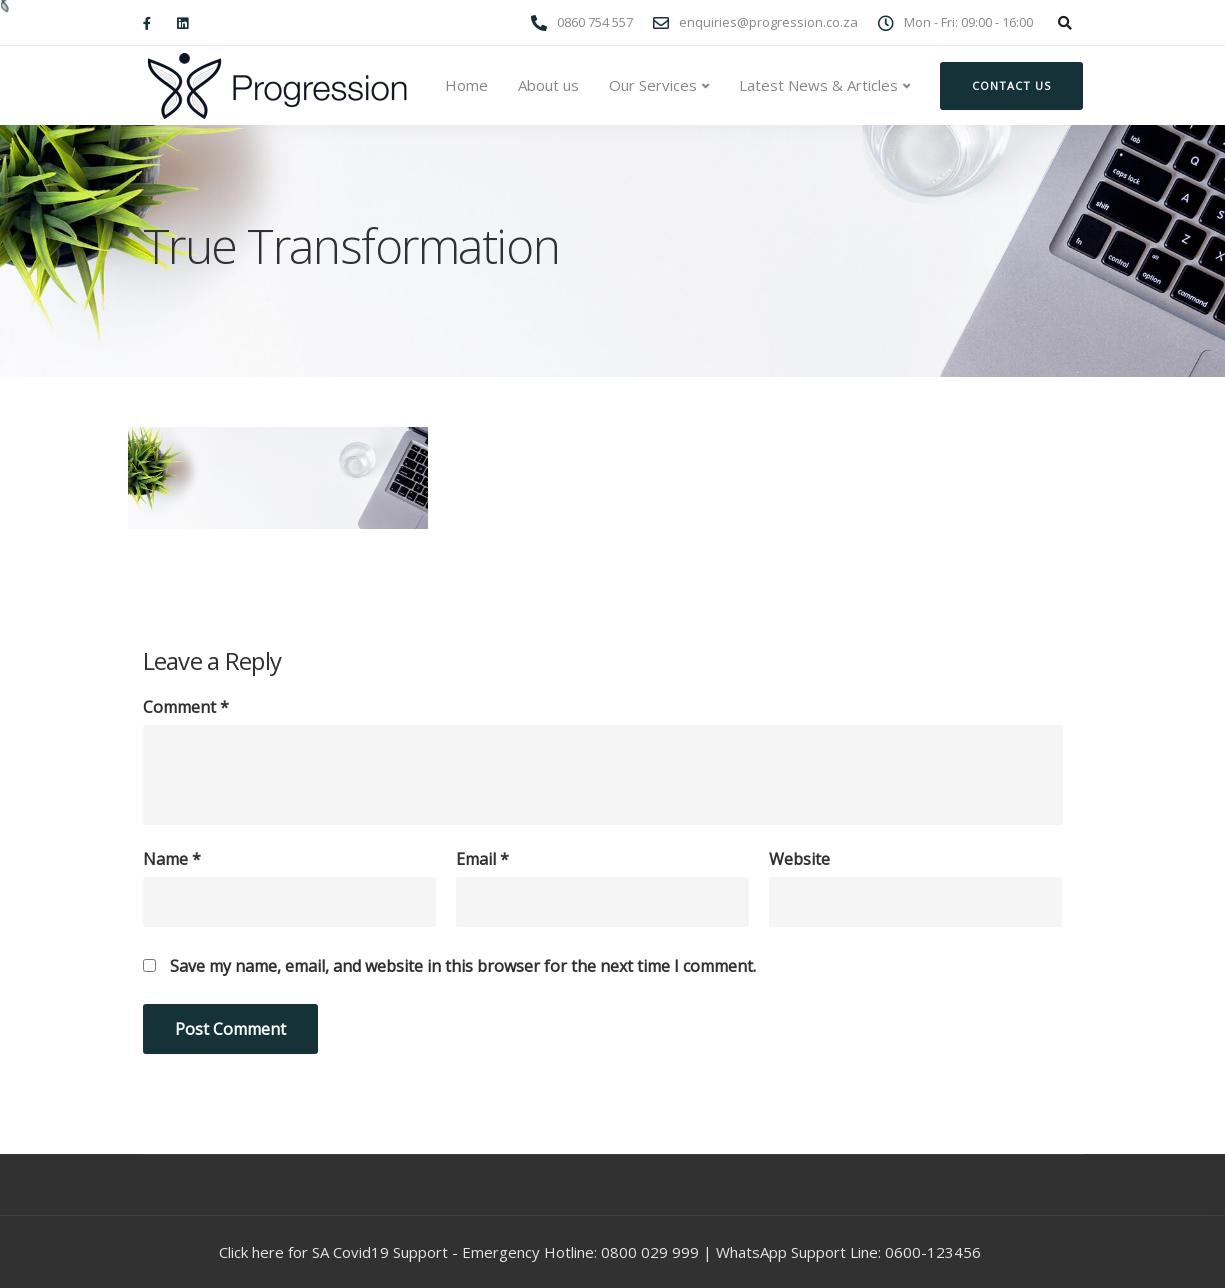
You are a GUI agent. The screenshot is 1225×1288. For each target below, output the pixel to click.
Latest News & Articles (818, 85)
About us (548, 85)
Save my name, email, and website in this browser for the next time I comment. (463, 966)
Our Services (653, 85)
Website (799, 859)
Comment (186, 707)
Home (466, 85)
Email (482, 859)
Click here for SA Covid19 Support (333, 1252)
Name (172, 859)
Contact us (1011, 85)
